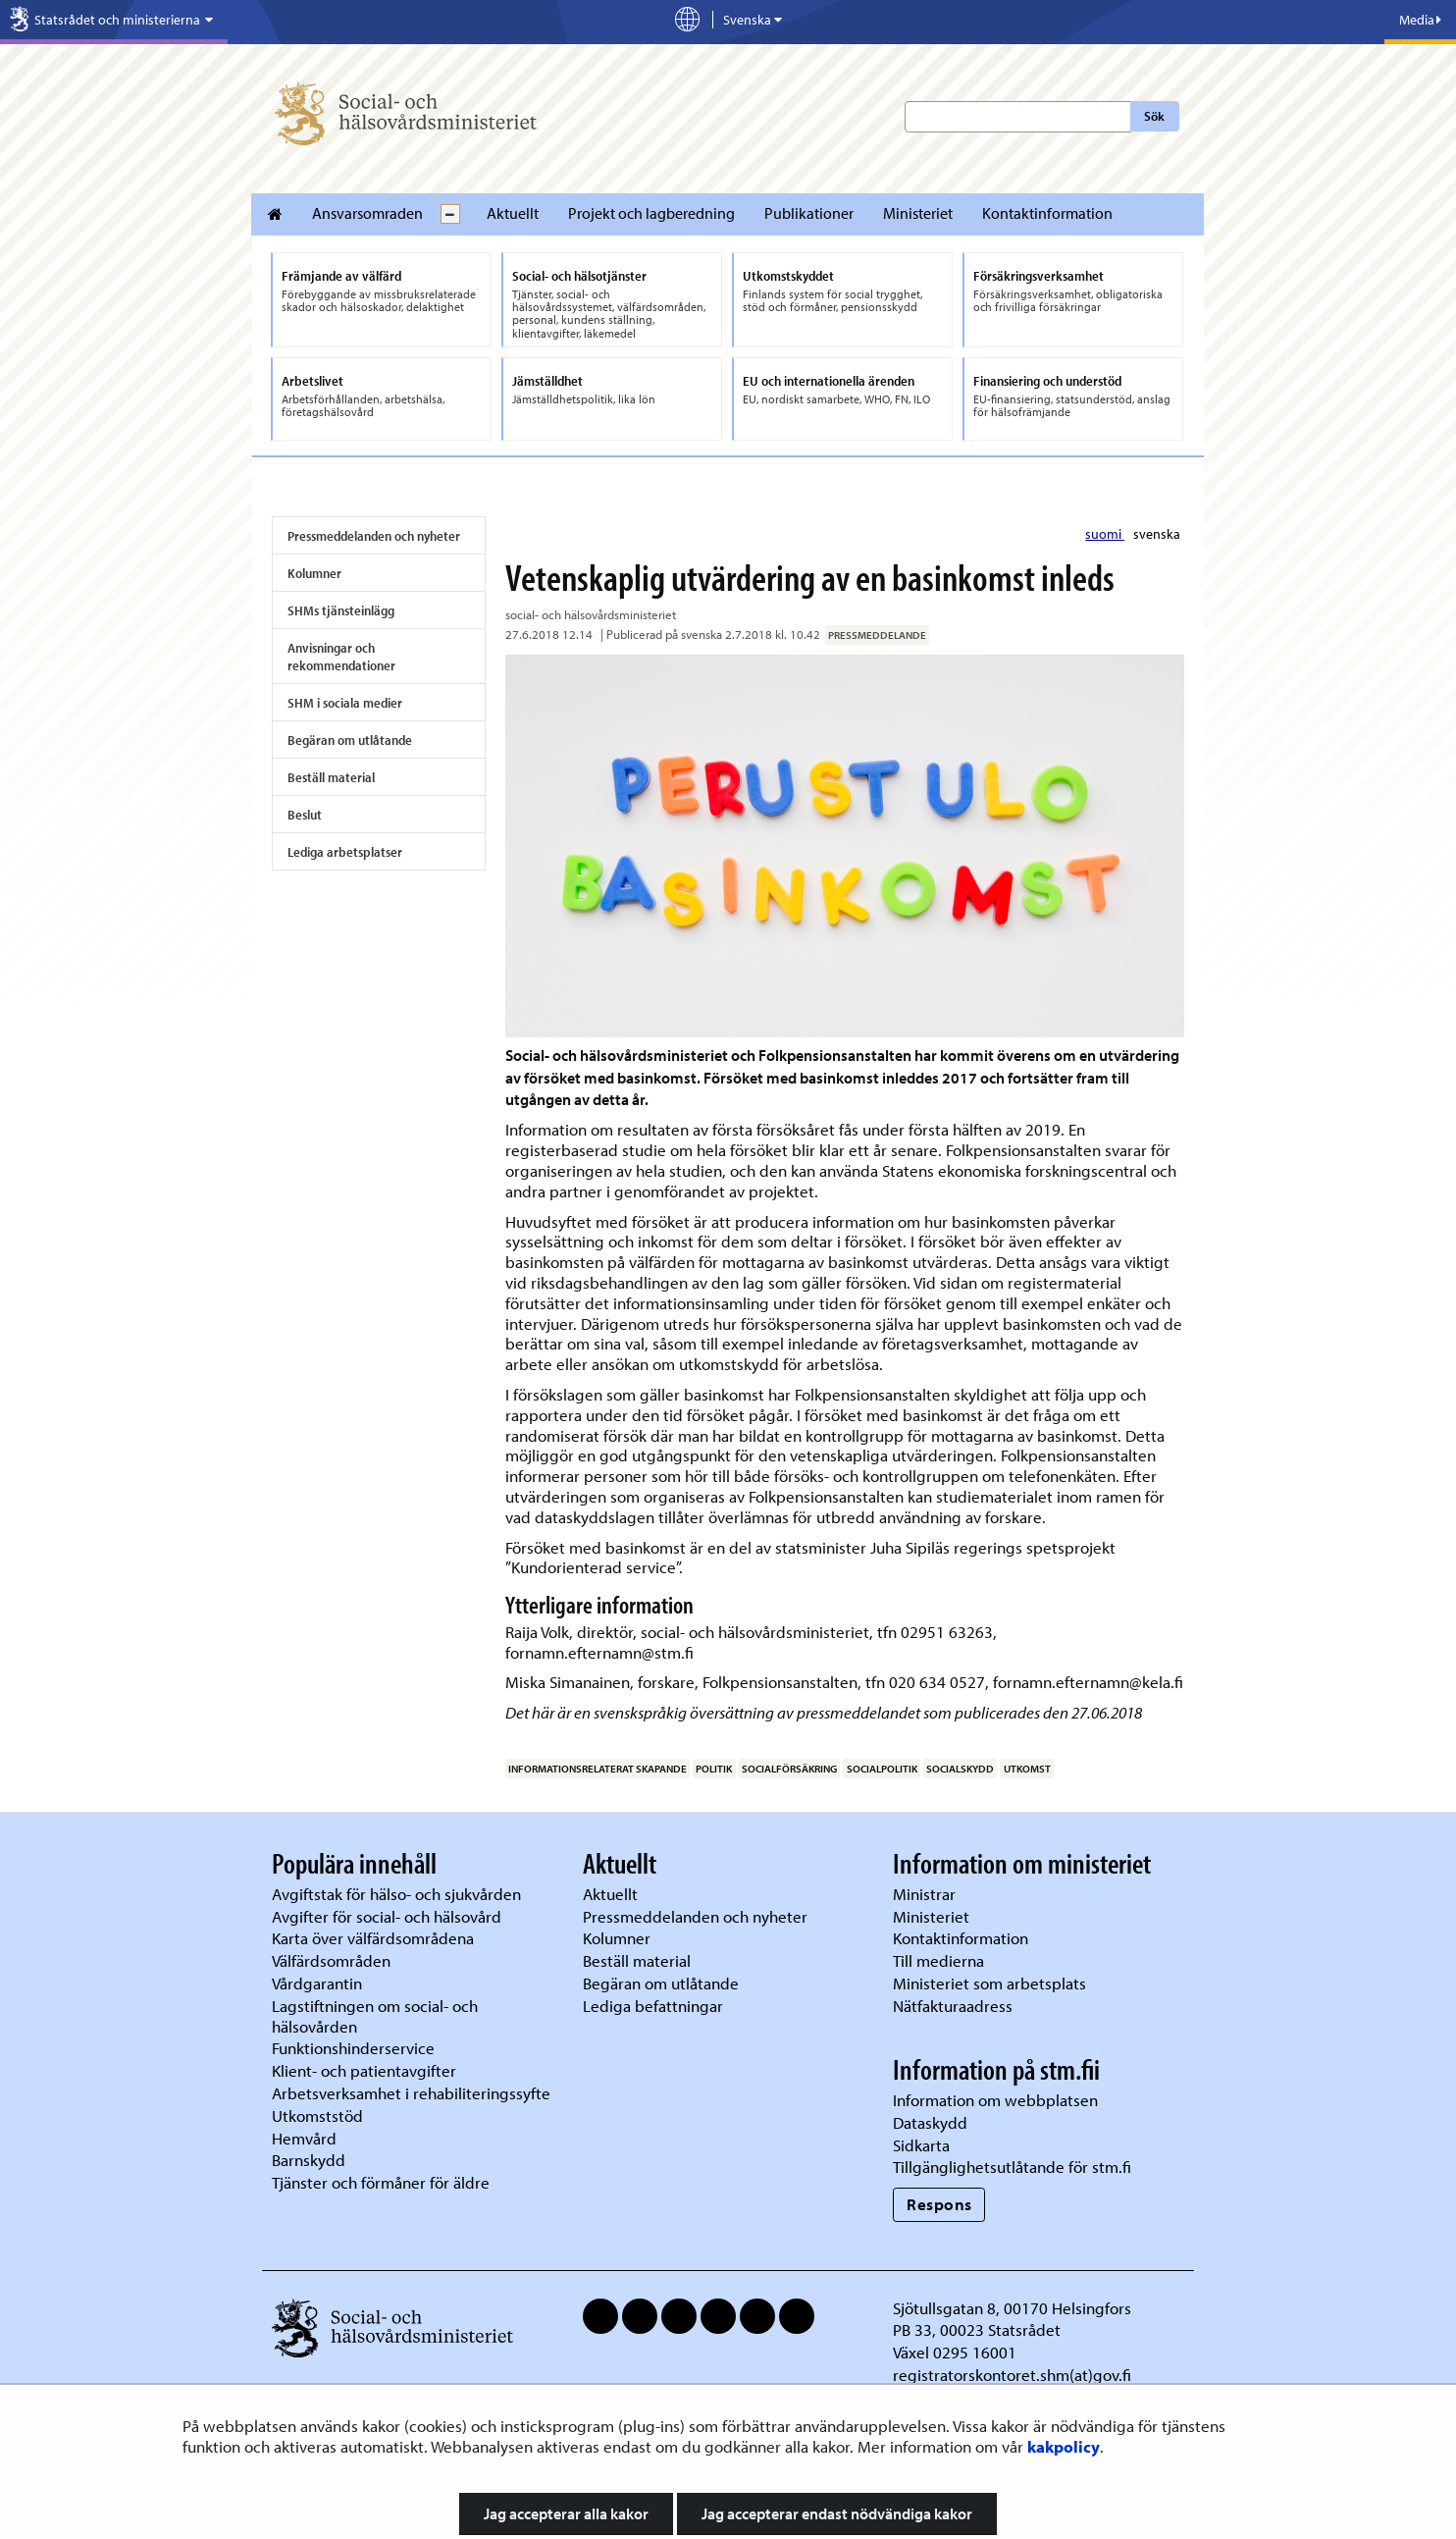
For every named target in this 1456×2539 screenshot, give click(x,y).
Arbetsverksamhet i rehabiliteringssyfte (413, 2093)
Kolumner (314, 573)
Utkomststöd (317, 2115)
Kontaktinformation (1047, 213)
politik (714, 1768)
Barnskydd (308, 2159)
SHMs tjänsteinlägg (340, 610)
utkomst (1027, 1768)
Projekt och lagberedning (651, 213)
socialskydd (960, 1768)
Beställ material (331, 777)
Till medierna (938, 1960)
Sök (1154, 116)
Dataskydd (930, 2122)
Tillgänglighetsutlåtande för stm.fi (1012, 2166)
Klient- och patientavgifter (364, 2070)
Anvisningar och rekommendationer (341, 656)
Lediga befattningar (653, 2005)
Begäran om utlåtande (349, 740)
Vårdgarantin (317, 1983)
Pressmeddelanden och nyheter (373, 536)
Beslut (304, 814)
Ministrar (924, 1893)
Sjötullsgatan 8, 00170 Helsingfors (1012, 2308)
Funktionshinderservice (353, 2047)
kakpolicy (1063, 2446)
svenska (1156, 534)
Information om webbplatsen (995, 2099)
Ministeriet (918, 213)
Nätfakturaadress (953, 2005)
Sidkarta (921, 2145)
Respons (939, 2204)
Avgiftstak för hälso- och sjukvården (396, 1893)
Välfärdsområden (331, 1960)
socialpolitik (882, 1768)
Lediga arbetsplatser (344, 852)
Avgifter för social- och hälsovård (386, 1916)
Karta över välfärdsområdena (373, 1938)
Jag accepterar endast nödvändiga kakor (837, 2513)
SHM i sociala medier (344, 703)
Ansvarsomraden (367, 213)
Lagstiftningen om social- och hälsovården (375, 2015)
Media (1420, 19)
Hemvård (304, 2138)
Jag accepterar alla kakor (566, 2513)
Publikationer (809, 213)
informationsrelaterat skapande (597, 1768)
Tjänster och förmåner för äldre (381, 2182)
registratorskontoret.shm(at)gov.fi (1012, 2374)
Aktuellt (513, 213)
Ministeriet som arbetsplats (989, 1983)
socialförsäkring (789, 1768)
